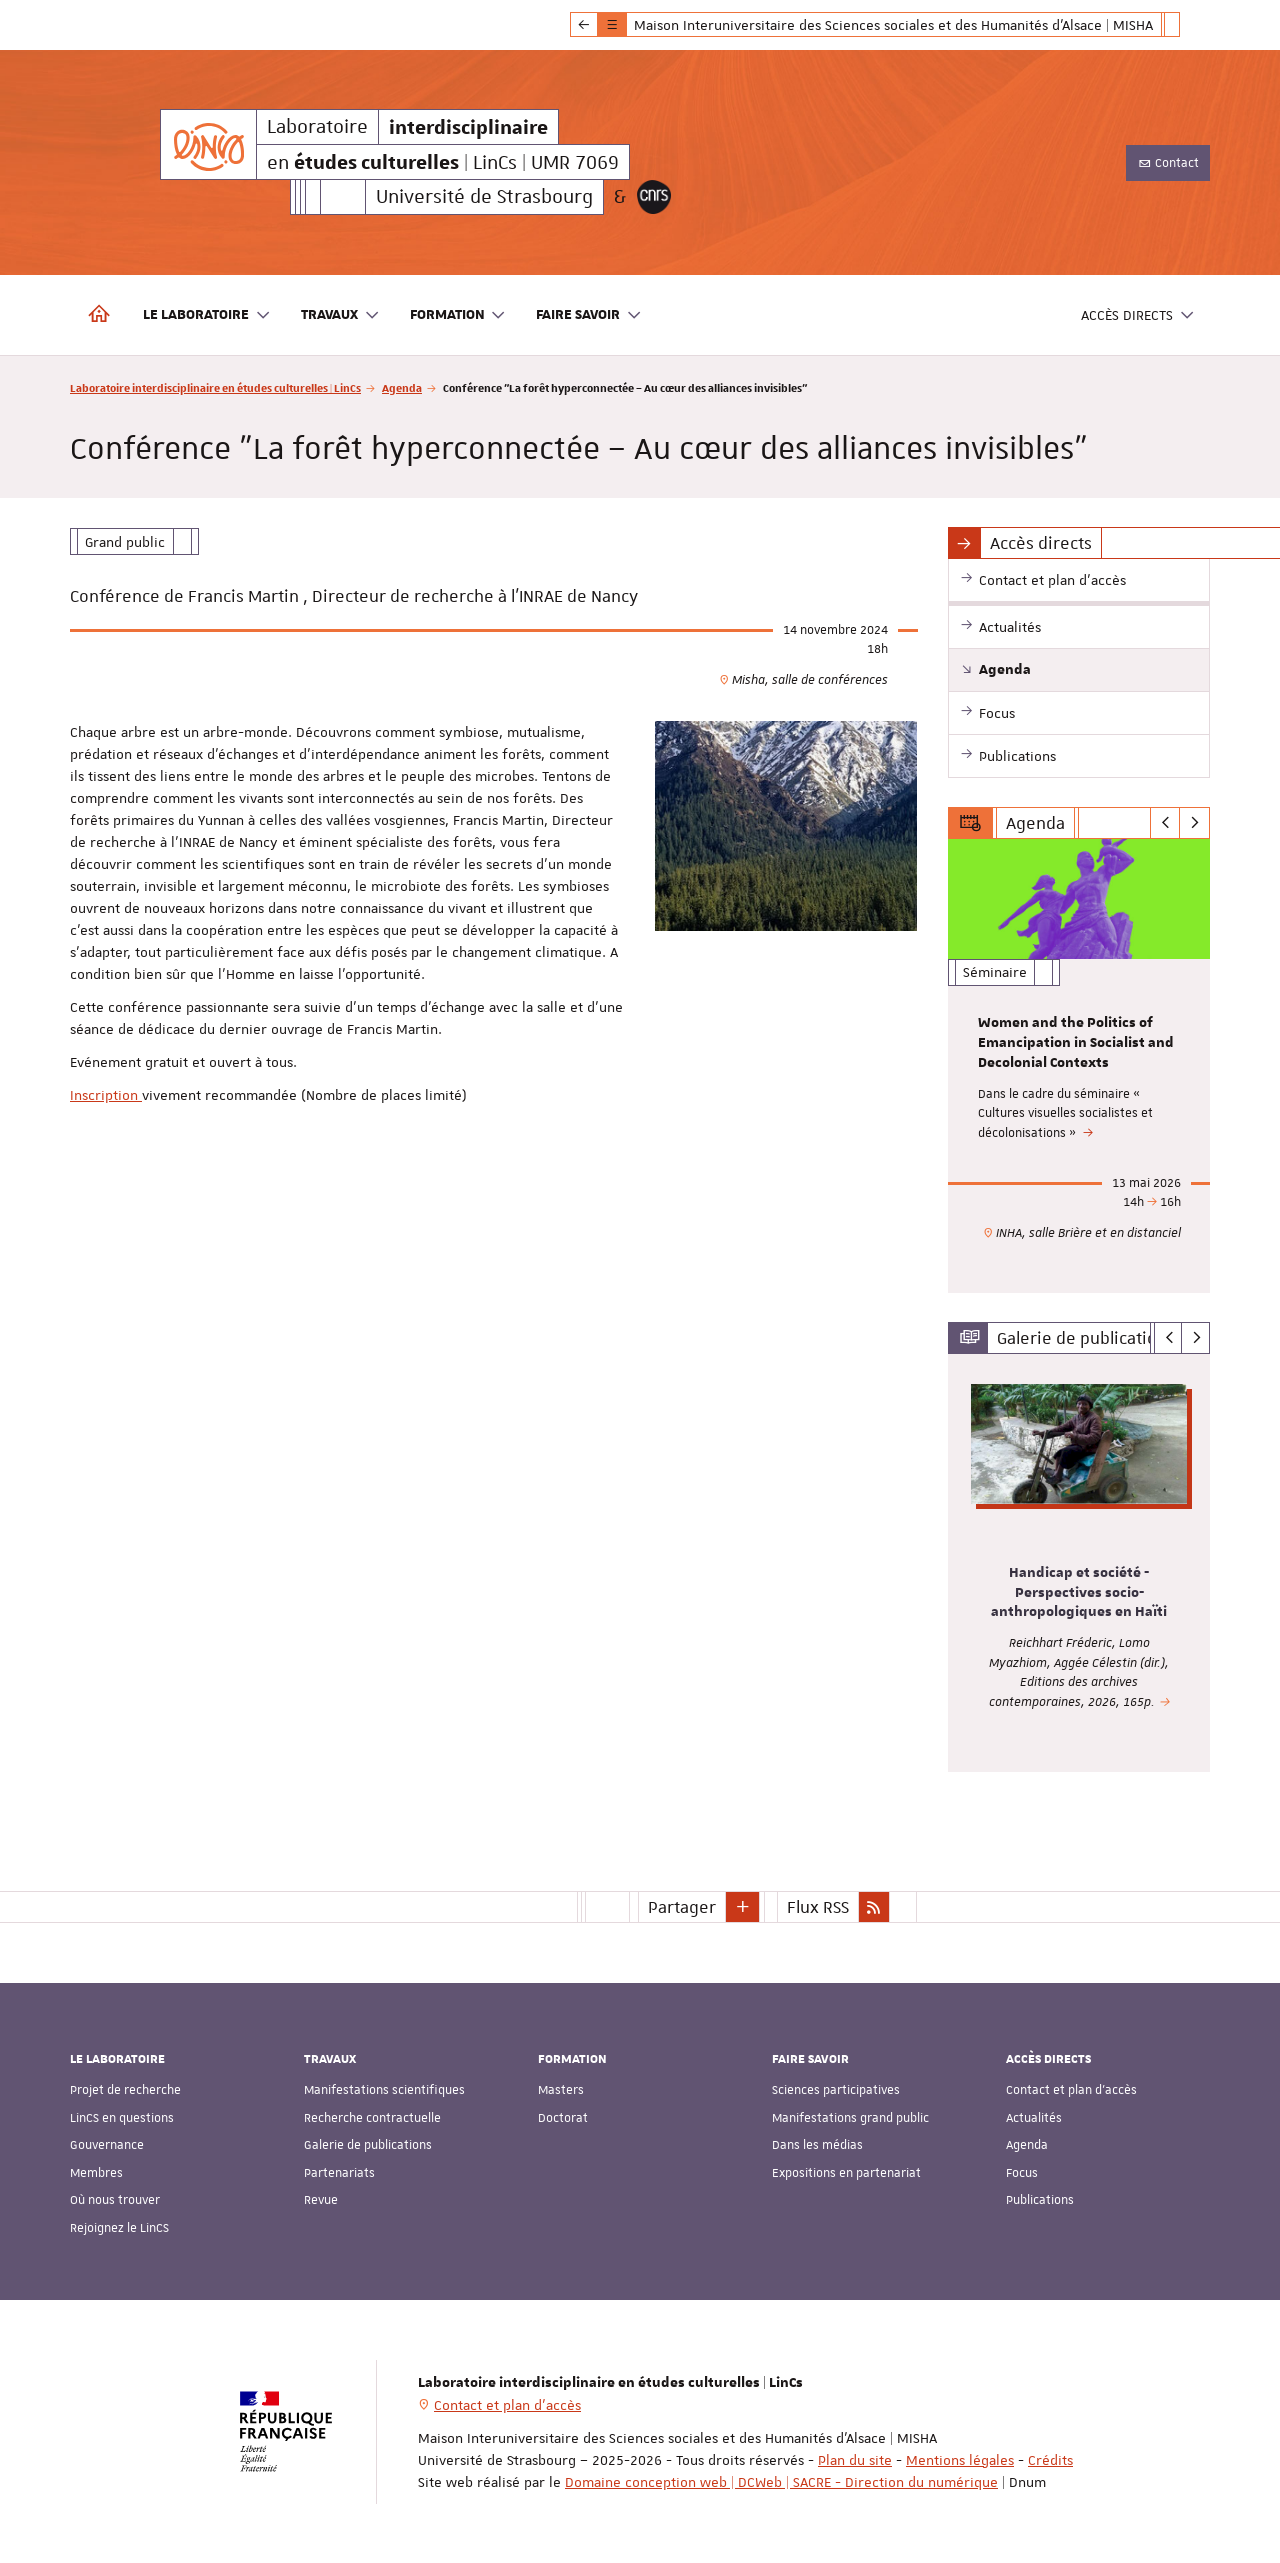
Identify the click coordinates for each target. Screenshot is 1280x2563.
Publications (1040, 2200)
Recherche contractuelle (372, 2118)
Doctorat (563, 2118)
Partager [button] (682, 1906)
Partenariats (339, 2173)
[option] (1079, 1066)
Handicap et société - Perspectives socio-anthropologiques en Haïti (1079, 1592)
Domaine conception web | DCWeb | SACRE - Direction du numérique (781, 2481)
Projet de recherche (125, 2090)
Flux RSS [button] (818, 1906)
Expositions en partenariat (846, 2173)
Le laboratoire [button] (207, 315)
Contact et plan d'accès (1071, 2090)
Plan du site (855, 2459)
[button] (743, 1906)
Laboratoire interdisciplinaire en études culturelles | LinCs (215, 387)
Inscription (106, 1095)
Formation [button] (458, 315)
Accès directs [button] (1138, 315)
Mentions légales (960, 2459)
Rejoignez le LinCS (119, 2228)
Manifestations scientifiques (384, 2090)
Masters (561, 2090)
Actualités (1034, 2118)
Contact (1168, 163)
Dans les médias (817, 2145)
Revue (321, 2200)
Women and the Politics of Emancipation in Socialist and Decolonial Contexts (1076, 1043)
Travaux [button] (340, 315)
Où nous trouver (115, 2200)
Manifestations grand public (850, 2118)
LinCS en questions (122, 2118)
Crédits (1050, 2459)
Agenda (402, 387)
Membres (96, 2173)
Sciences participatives (836, 2090)
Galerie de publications (368, 2145)
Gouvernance (107, 2145)
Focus (1022, 2173)
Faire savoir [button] (589, 315)
